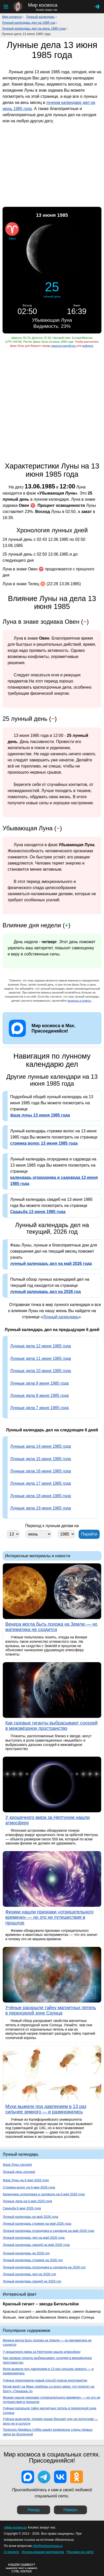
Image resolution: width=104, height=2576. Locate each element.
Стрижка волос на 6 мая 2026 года (29, 2187)
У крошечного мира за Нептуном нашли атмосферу (42, 2352)
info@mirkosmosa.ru (48, 2546)
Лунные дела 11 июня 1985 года (40, 1358)
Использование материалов (43, 2552)
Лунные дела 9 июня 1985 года (39, 1383)
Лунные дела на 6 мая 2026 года (27, 2201)
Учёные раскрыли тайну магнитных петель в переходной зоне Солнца (49, 2410)
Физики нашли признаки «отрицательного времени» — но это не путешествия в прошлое (51, 2399)
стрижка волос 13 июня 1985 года (44, 1143)
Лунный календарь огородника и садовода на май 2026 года (48, 2231)
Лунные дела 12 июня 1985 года (40, 1346)
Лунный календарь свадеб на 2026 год (32, 2281)
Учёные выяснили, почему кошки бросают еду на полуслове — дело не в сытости (50, 2421)
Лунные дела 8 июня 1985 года (39, 1395)
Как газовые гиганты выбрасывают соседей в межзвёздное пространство (47, 2360)
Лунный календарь (40, 17)
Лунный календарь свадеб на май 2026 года (36, 2245)
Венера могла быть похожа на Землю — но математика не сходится (47, 2342)
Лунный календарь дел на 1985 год (28, 23)
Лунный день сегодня (19, 2172)
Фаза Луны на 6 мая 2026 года (26, 2180)
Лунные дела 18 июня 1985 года (40, 1496)
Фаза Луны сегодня (17, 2164)
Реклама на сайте (80, 2552)
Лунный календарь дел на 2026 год (29, 2274)
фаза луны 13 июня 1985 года (40, 1115)
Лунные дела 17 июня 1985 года (40, 1483)
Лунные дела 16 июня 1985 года (40, 1471)
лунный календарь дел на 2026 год (45, 1291)
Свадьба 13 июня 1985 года (38, 1211)
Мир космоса (12, 17)
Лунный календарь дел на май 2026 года (34, 2237)
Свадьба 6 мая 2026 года (22, 2208)
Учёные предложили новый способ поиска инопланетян (45, 2380)
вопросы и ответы (79, 1000)
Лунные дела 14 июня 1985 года (40, 1446)
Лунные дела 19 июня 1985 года (40, 1508)
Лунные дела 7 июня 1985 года (39, 1408)
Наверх (70, 2510)
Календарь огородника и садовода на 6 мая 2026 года (44, 2194)
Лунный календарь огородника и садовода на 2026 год (44, 2267)
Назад (33, 2510)
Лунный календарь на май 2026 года (30, 2217)
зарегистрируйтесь (63, 345)
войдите (87, 345)
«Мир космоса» (15, 2527)
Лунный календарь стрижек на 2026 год (33, 2260)
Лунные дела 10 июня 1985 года (40, 1371)
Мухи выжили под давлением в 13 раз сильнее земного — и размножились (48, 2371)
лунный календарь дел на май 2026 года (51, 1263)
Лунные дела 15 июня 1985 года (40, 1459)
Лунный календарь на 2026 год (26, 2253)
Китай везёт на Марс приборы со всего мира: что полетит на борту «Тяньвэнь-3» (48, 2389)
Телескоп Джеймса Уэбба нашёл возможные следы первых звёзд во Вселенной (48, 2432)
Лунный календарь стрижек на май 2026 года (37, 2223)
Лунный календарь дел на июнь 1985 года (34, 28)
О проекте (11, 2552)
